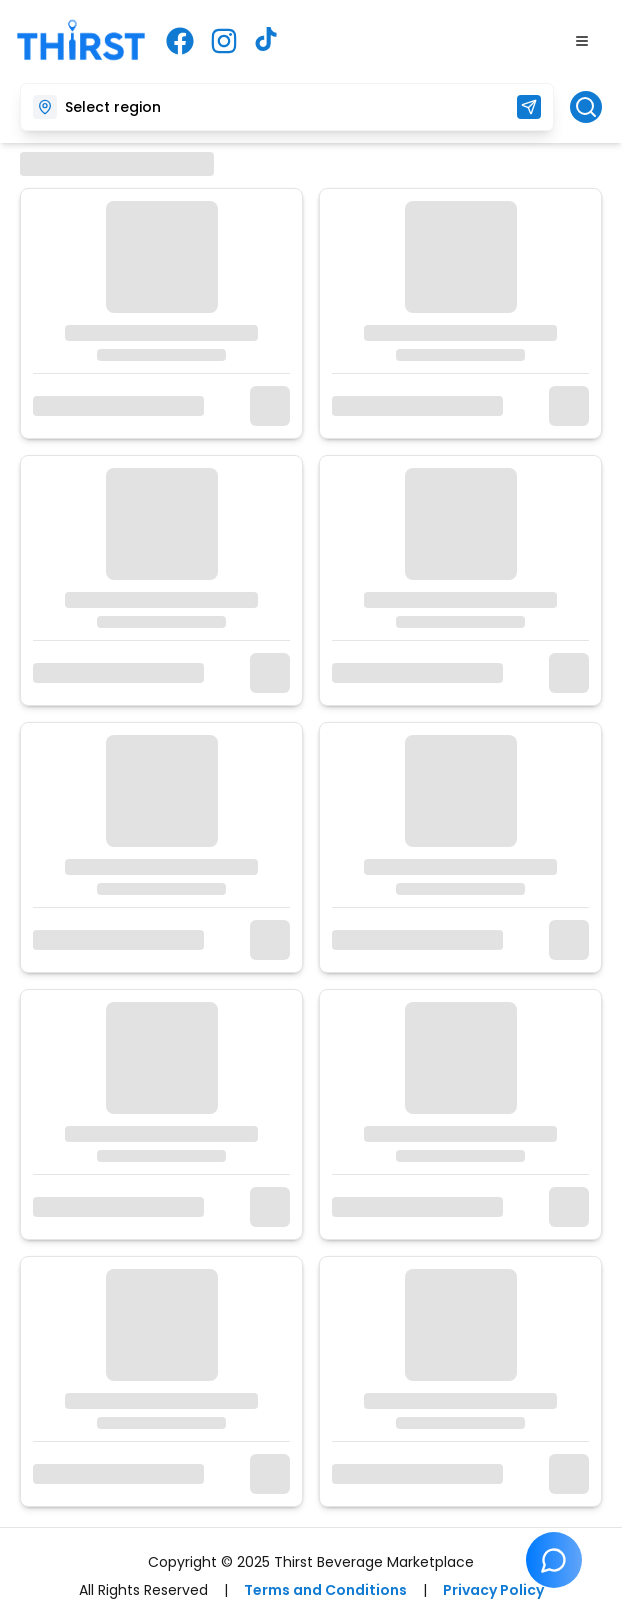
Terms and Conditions (325, 1590)
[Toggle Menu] (582, 41)
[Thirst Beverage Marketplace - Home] (81, 41)
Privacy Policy (493, 1590)
